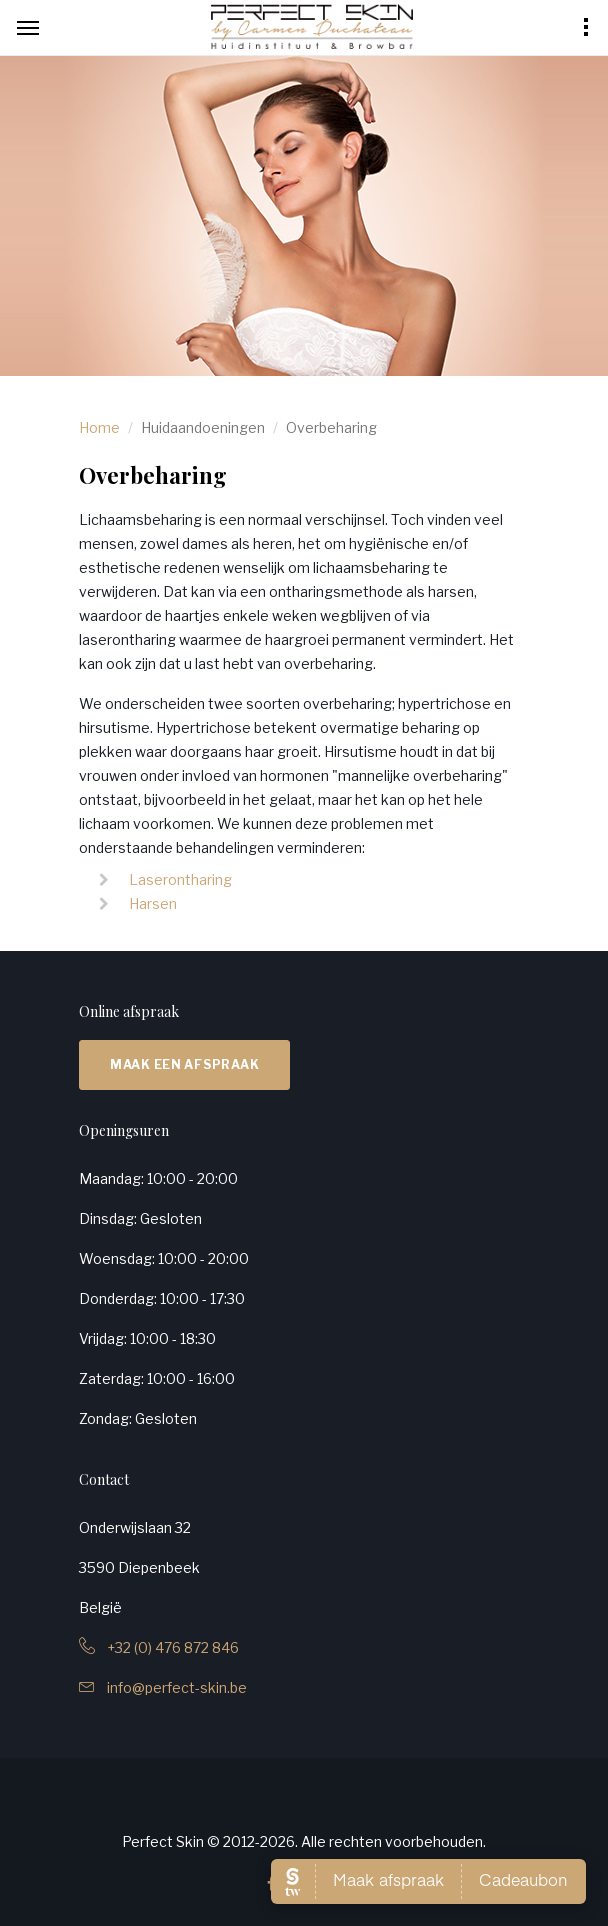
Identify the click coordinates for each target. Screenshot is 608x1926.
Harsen (153, 903)
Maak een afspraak (184, 1064)
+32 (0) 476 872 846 (159, 1647)
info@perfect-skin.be (163, 1687)
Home (99, 427)
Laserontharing (180, 879)
